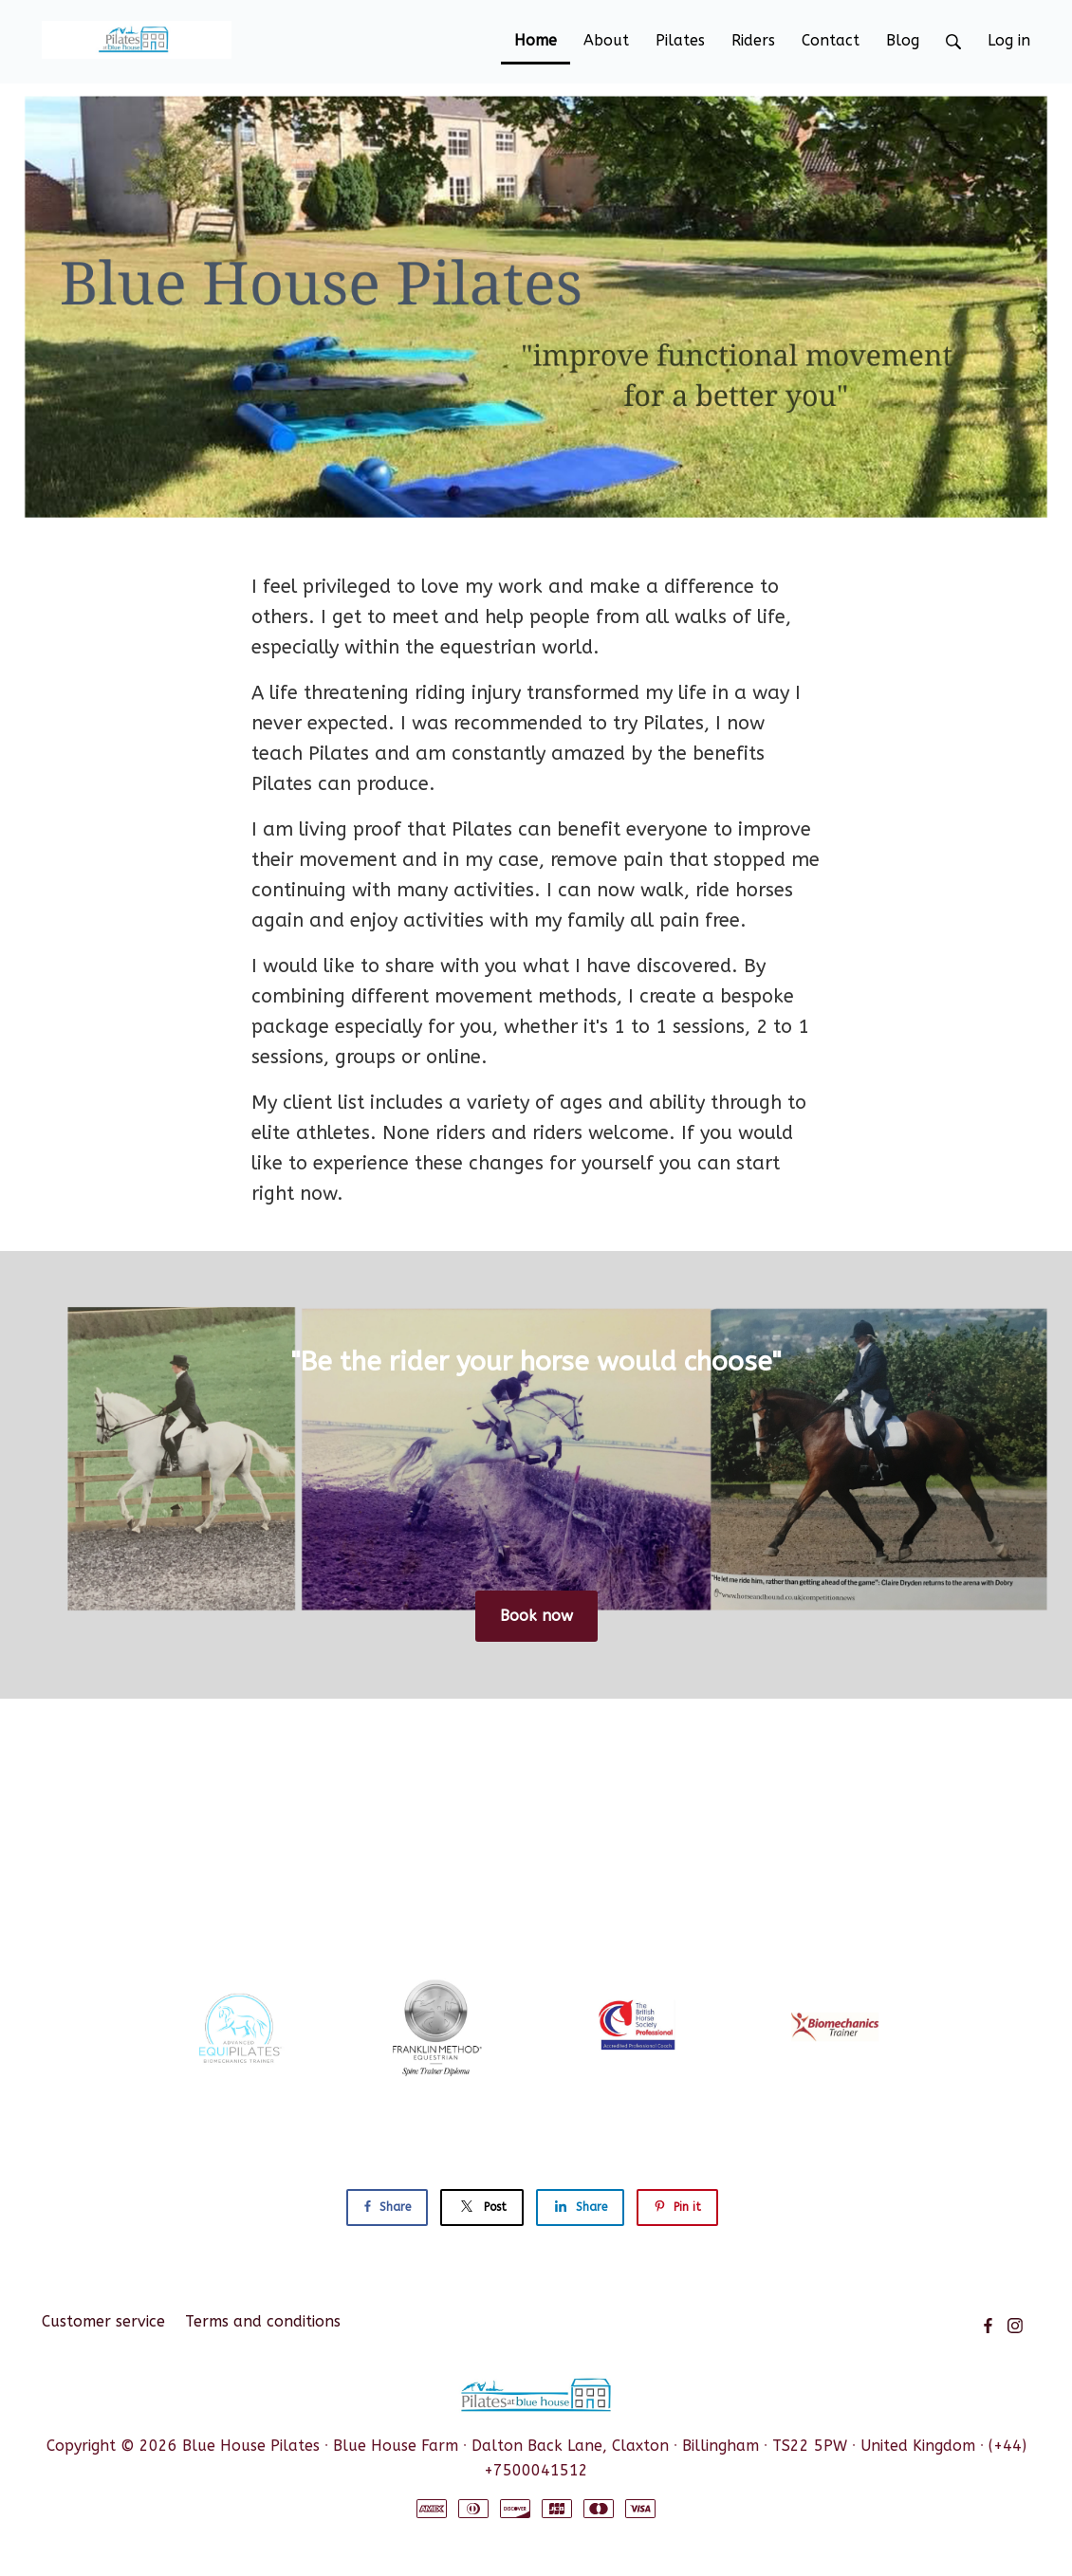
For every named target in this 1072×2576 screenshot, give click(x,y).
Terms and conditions (263, 2321)
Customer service (103, 2321)
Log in (1009, 40)
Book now (536, 1616)
